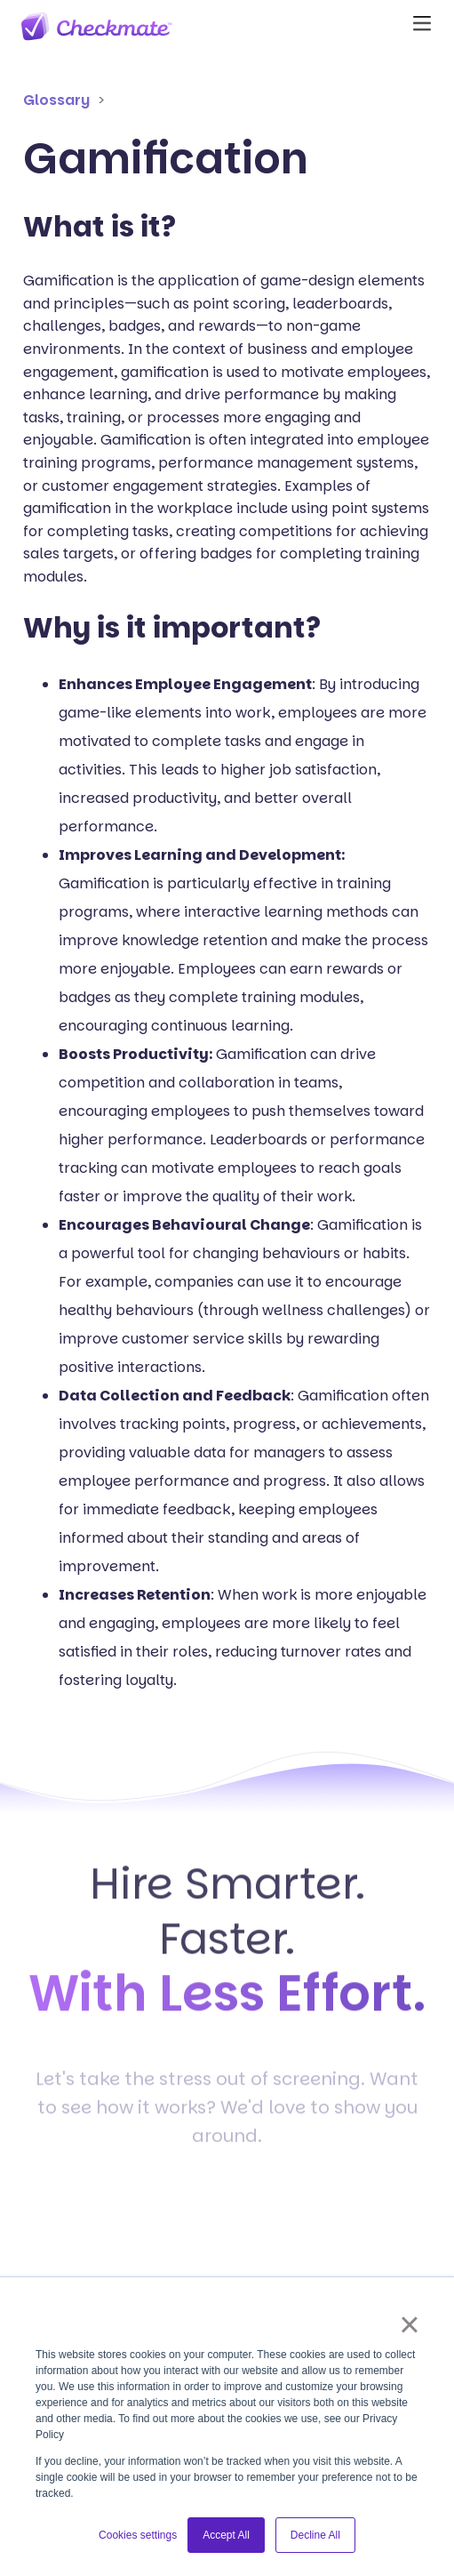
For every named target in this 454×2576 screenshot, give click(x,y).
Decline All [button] (315, 2535)
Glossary (56, 100)
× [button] (409, 2324)
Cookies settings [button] (138, 2535)
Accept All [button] (226, 2535)
